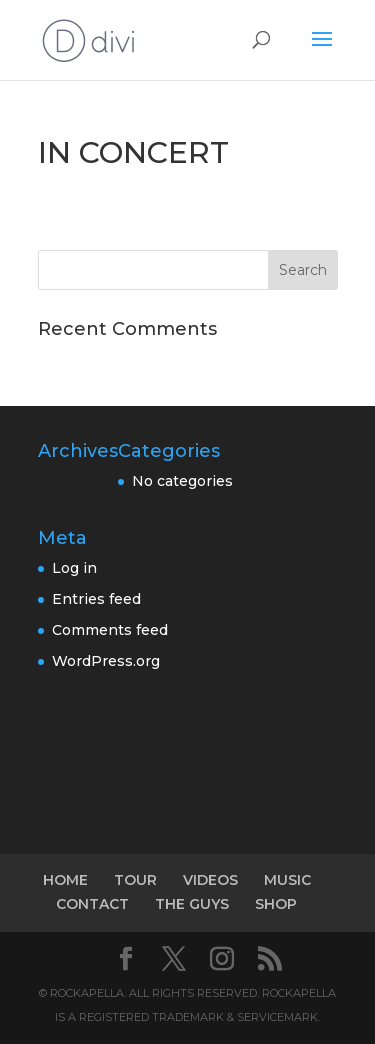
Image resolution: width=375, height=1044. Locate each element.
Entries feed (96, 599)
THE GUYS (192, 904)
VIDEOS (210, 880)
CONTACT (92, 904)
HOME (65, 880)
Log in (74, 568)
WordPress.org (106, 661)
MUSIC (287, 880)
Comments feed (110, 630)
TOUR (135, 880)
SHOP (276, 904)
